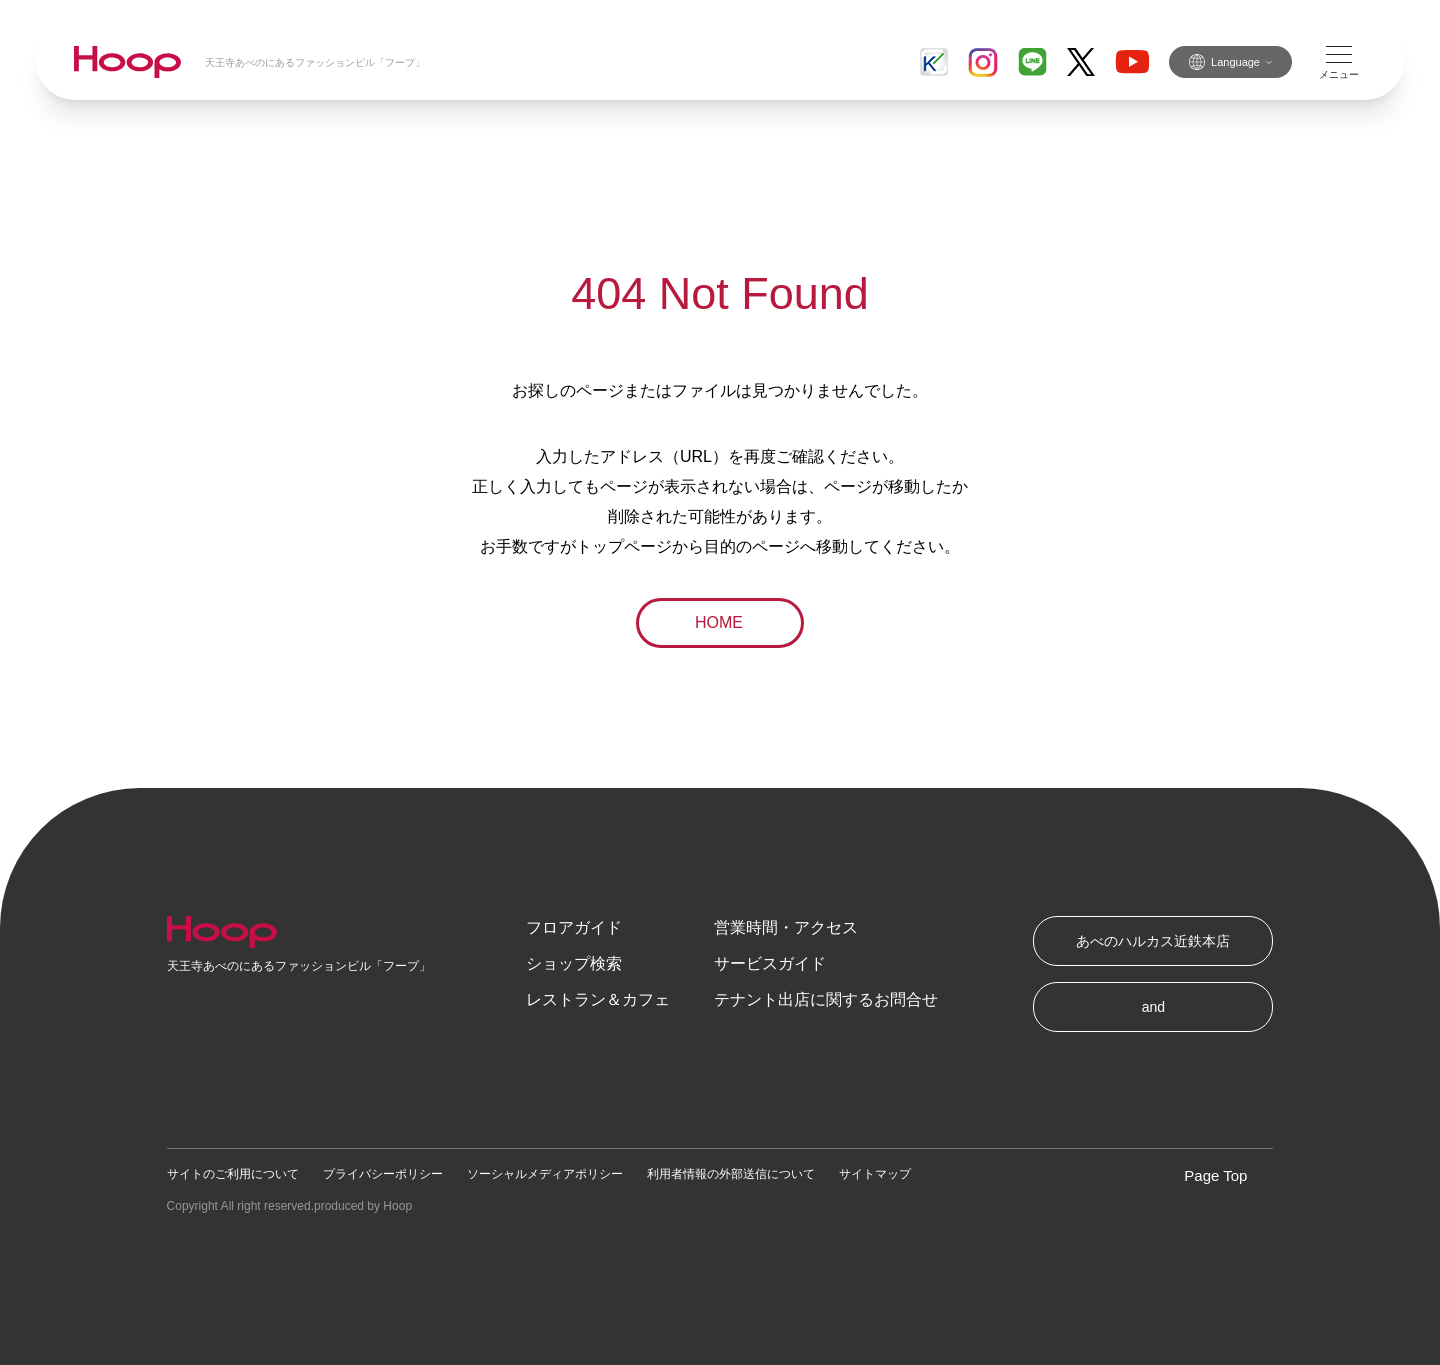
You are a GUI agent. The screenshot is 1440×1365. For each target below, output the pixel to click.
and (1153, 1007)
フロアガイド (574, 927)
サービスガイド (770, 963)
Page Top (1215, 1175)
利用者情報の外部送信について (731, 1174)
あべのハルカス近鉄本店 (1153, 941)
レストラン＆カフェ (598, 999)
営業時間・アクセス (786, 927)
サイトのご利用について (233, 1174)
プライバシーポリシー (383, 1174)
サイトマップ (875, 1174)
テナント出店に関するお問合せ (826, 999)
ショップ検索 (574, 963)
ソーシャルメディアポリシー (545, 1174)
